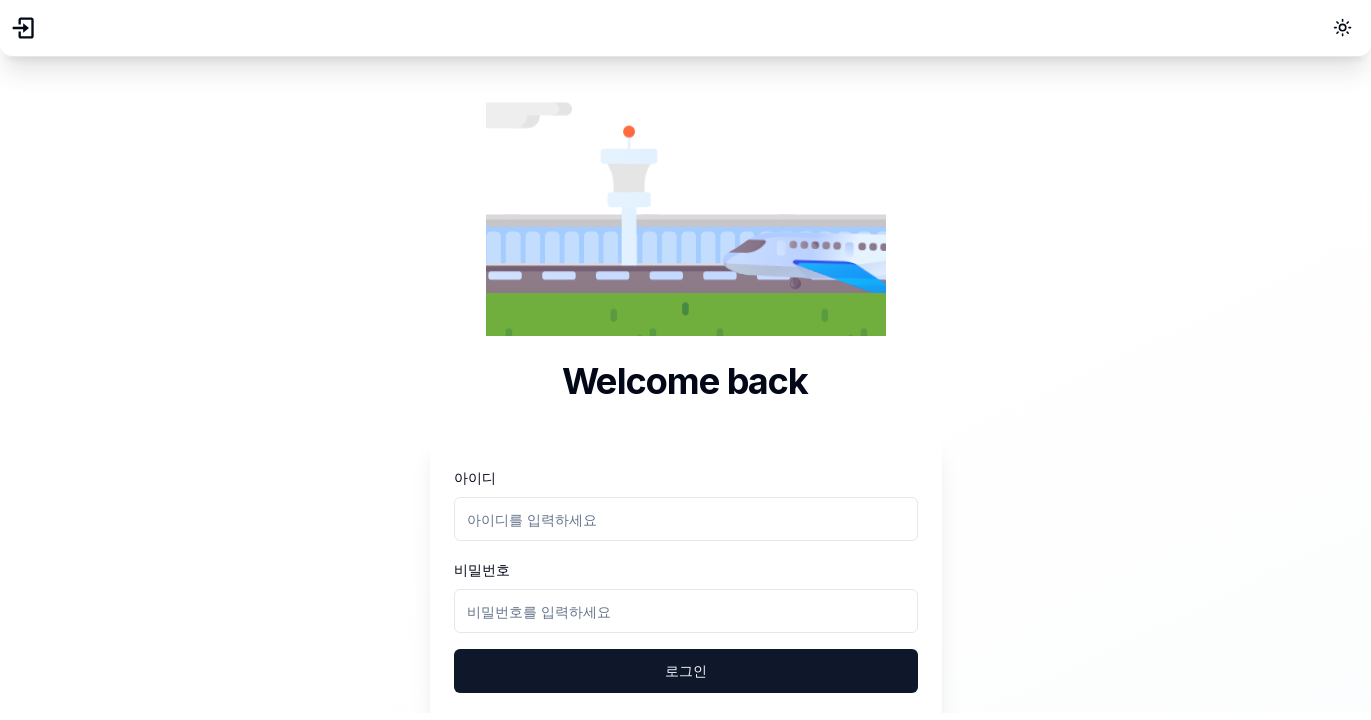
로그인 (686, 670)
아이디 (475, 477)
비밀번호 (482, 569)
